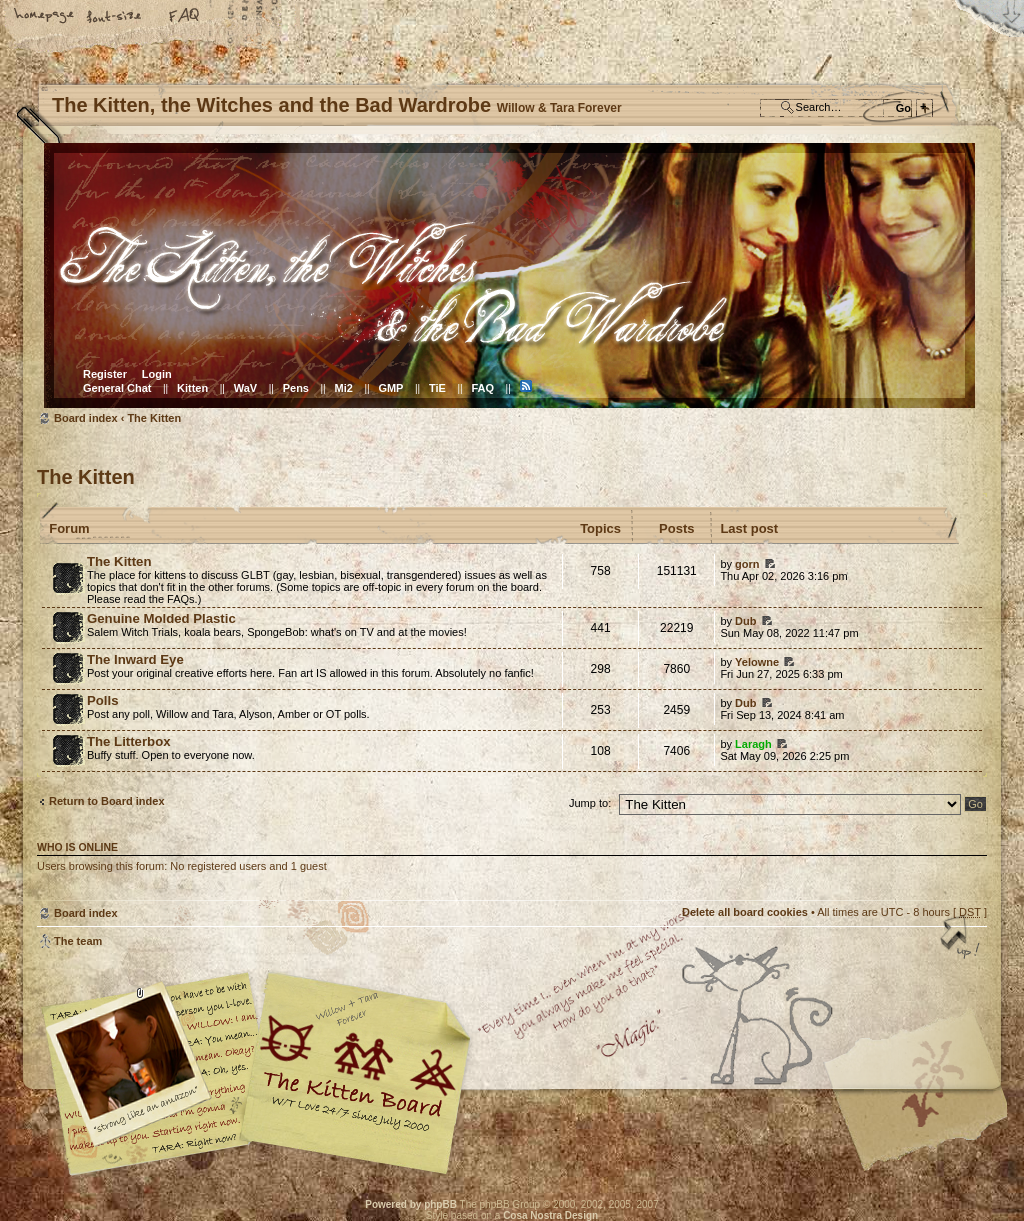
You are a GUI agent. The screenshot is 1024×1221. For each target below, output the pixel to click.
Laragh (753, 744)
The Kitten (154, 418)
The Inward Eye (135, 659)
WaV (245, 388)
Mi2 (344, 388)
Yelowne (757, 662)
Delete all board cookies (745, 912)
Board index (509, 275)
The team (78, 941)
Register (105, 374)
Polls (103, 700)
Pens (296, 388)
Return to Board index (107, 801)
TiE (437, 388)
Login (157, 374)
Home (45, 17)
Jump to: (590, 803)
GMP (390, 388)
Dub (745, 621)
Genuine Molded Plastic (161, 618)
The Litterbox (129, 741)
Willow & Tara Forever (357, 1066)
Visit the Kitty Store (927, 1117)
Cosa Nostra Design (550, 1215)
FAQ (185, 17)
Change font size (115, 17)
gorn (747, 564)
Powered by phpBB (411, 1204)
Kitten (192, 388)
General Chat (117, 388)
